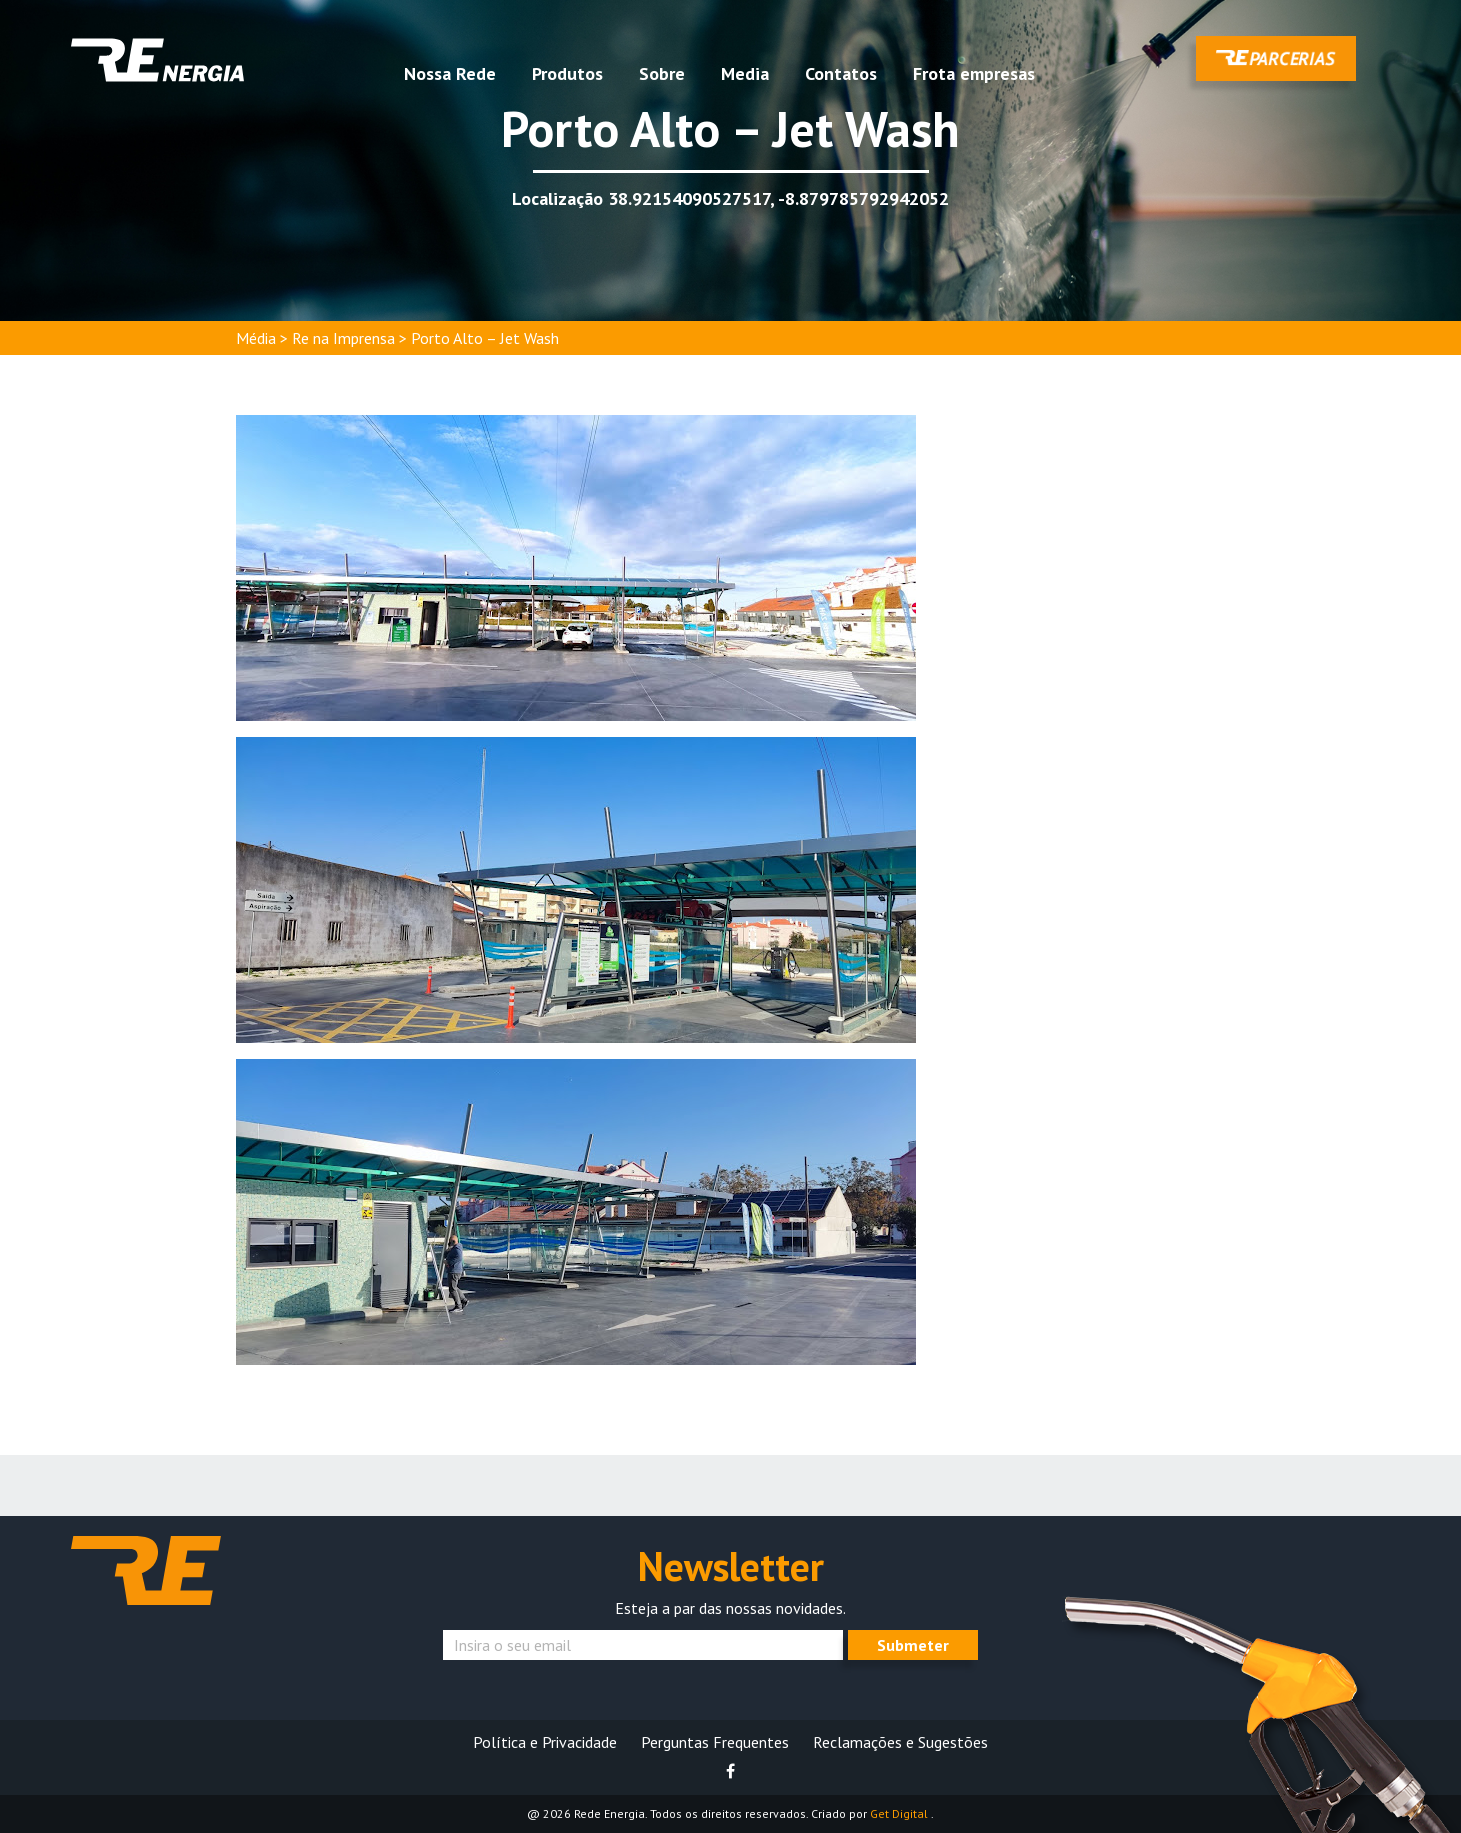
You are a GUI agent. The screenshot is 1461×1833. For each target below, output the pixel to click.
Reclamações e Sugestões (900, 1742)
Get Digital (900, 1813)
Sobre (662, 73)
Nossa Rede (450, 73)
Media (745, 73)
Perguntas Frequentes (715, 1742)
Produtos (567, 73)
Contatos (841, 73)
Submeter (913, 1645)
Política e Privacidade (545, 1742)
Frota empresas (974, 73)
